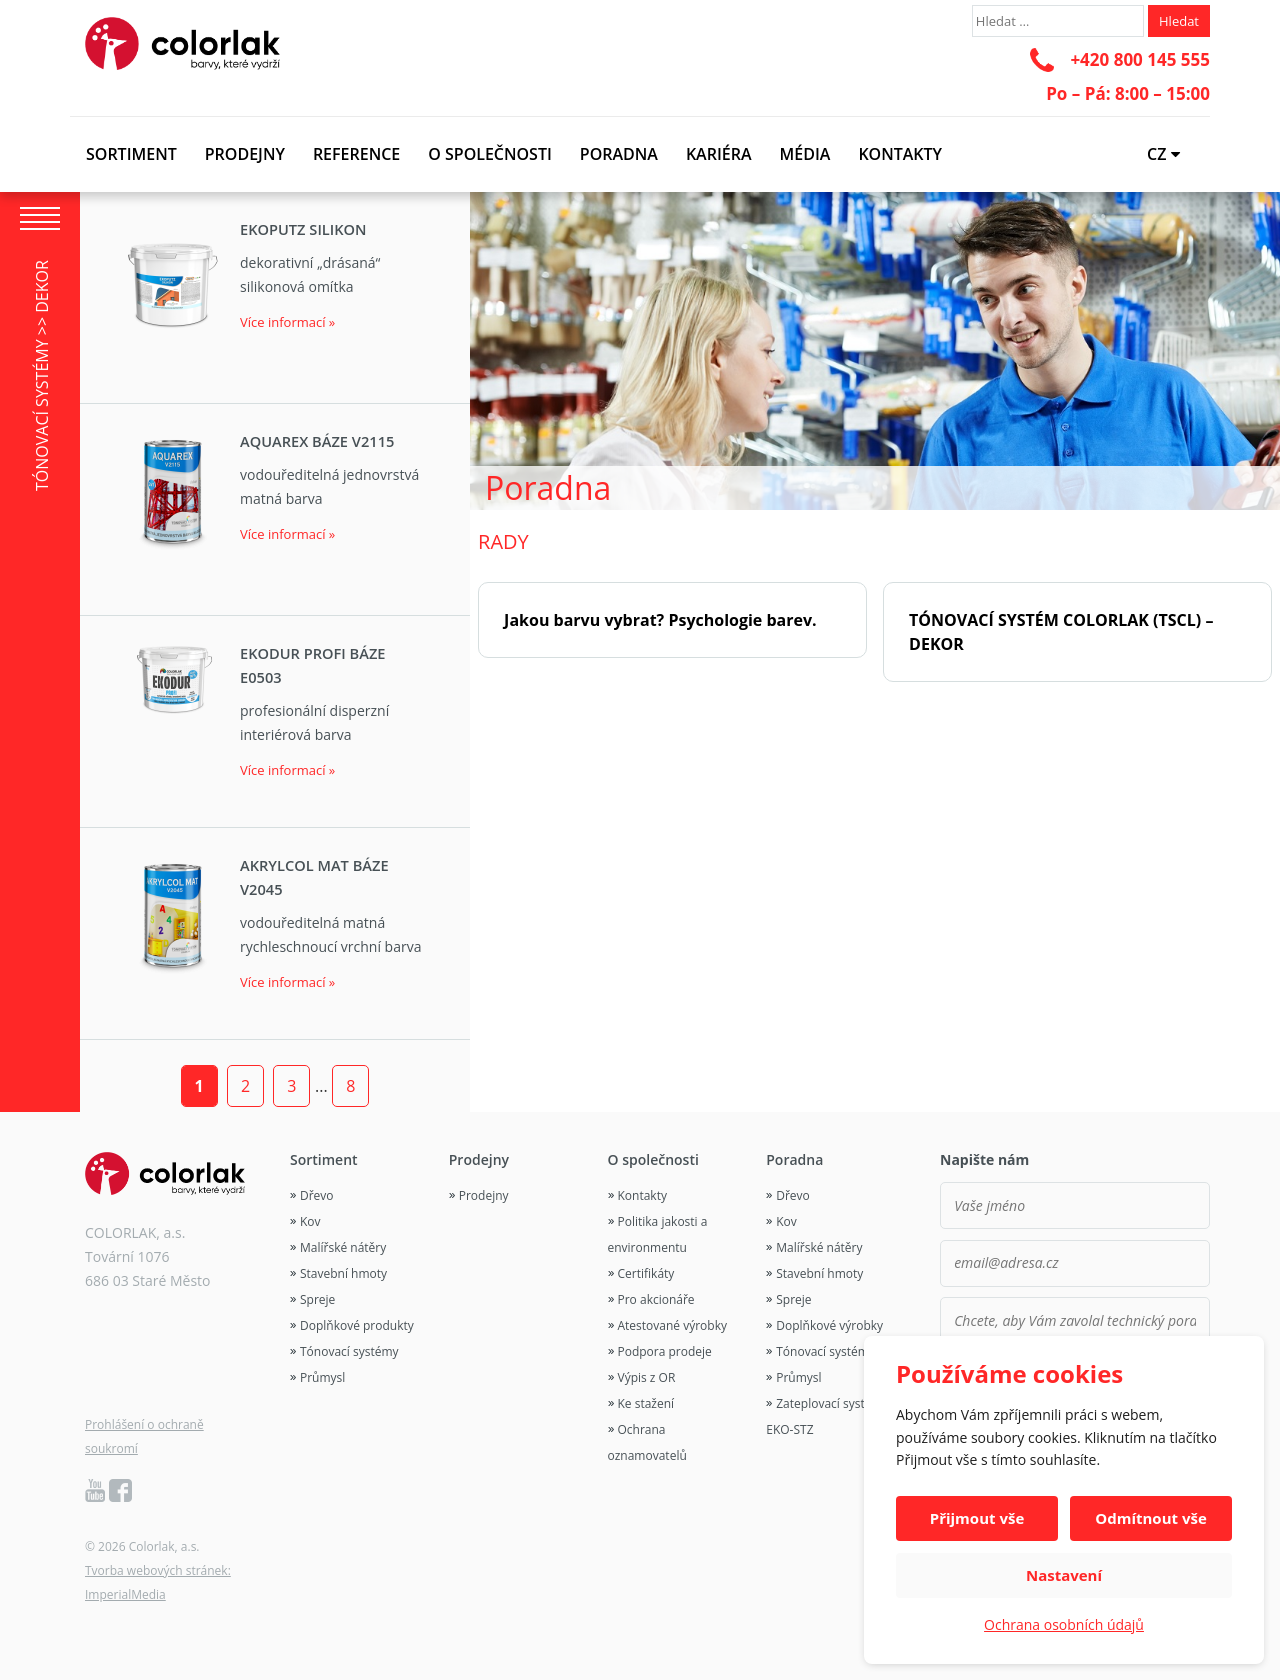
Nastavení (1064, 1575)
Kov (310, 1221)
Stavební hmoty (343, 1273)
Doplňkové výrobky (829, 1325)
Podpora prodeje (665, 1351)
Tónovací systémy (349, 1351)
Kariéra (719, 154)
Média (805, 154)
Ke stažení (646, 1403)
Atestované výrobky (672, 1325)
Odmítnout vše (1151, 1518)
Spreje (317, 1299)
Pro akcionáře (656, 1299)
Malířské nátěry (343, 1247)
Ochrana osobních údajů (1064, 1624)
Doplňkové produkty (357, 1325)
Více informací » (287, 322)
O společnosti (490, 154)
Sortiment (131, 154)
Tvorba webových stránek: (158, 1570)
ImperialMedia (125, 1594)
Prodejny (245, 154)
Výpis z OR (647, 1377)
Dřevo (317, 1195)
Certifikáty (646, 1273)
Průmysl (322, 1377)
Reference (356, 154)
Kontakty (900, 154)
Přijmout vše (977, 1518)
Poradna (619, 154)
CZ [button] (1163, 154)
